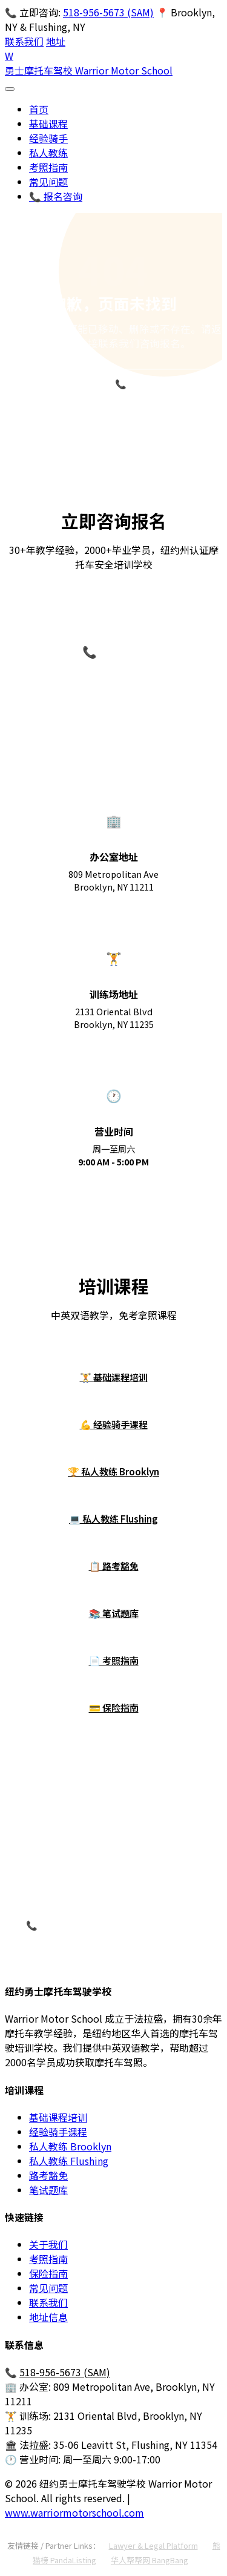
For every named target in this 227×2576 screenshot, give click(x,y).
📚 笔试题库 (114, 1612)
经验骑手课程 (58, 2131)
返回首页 (54, 382)
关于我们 (48, 2244)
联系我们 (24, 41)
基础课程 (48, 123)
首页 (38, 109)
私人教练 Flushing (68, 2160)
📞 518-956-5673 (152, 383)
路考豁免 (48, 2175)
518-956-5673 (113, 679)
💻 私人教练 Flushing (113, 1518)
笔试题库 (48, 2189)
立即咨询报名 (114, 419)
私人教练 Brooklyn (70, 2146)
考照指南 (48, 167)
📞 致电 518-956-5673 (73, 1925)
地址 (55, 41)
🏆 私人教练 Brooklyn (113, 1471)
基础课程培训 (58, 2117)
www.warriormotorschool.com (74, 2512)
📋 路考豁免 (114, 1565)
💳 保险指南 (114, 1707)
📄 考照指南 (114, 1660)
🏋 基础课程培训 (114, 1376)
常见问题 (48, 181)
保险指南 (48, 2273)
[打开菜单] (10, 89)
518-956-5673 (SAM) (108, 12)
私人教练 (48, 152)
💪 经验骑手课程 (114, 1424)
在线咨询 (181, 1926)
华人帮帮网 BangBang (149, 2560)
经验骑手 (48, 138)
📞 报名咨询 (55, 196)
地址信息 (48, 2317)
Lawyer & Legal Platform (153, 2545)
